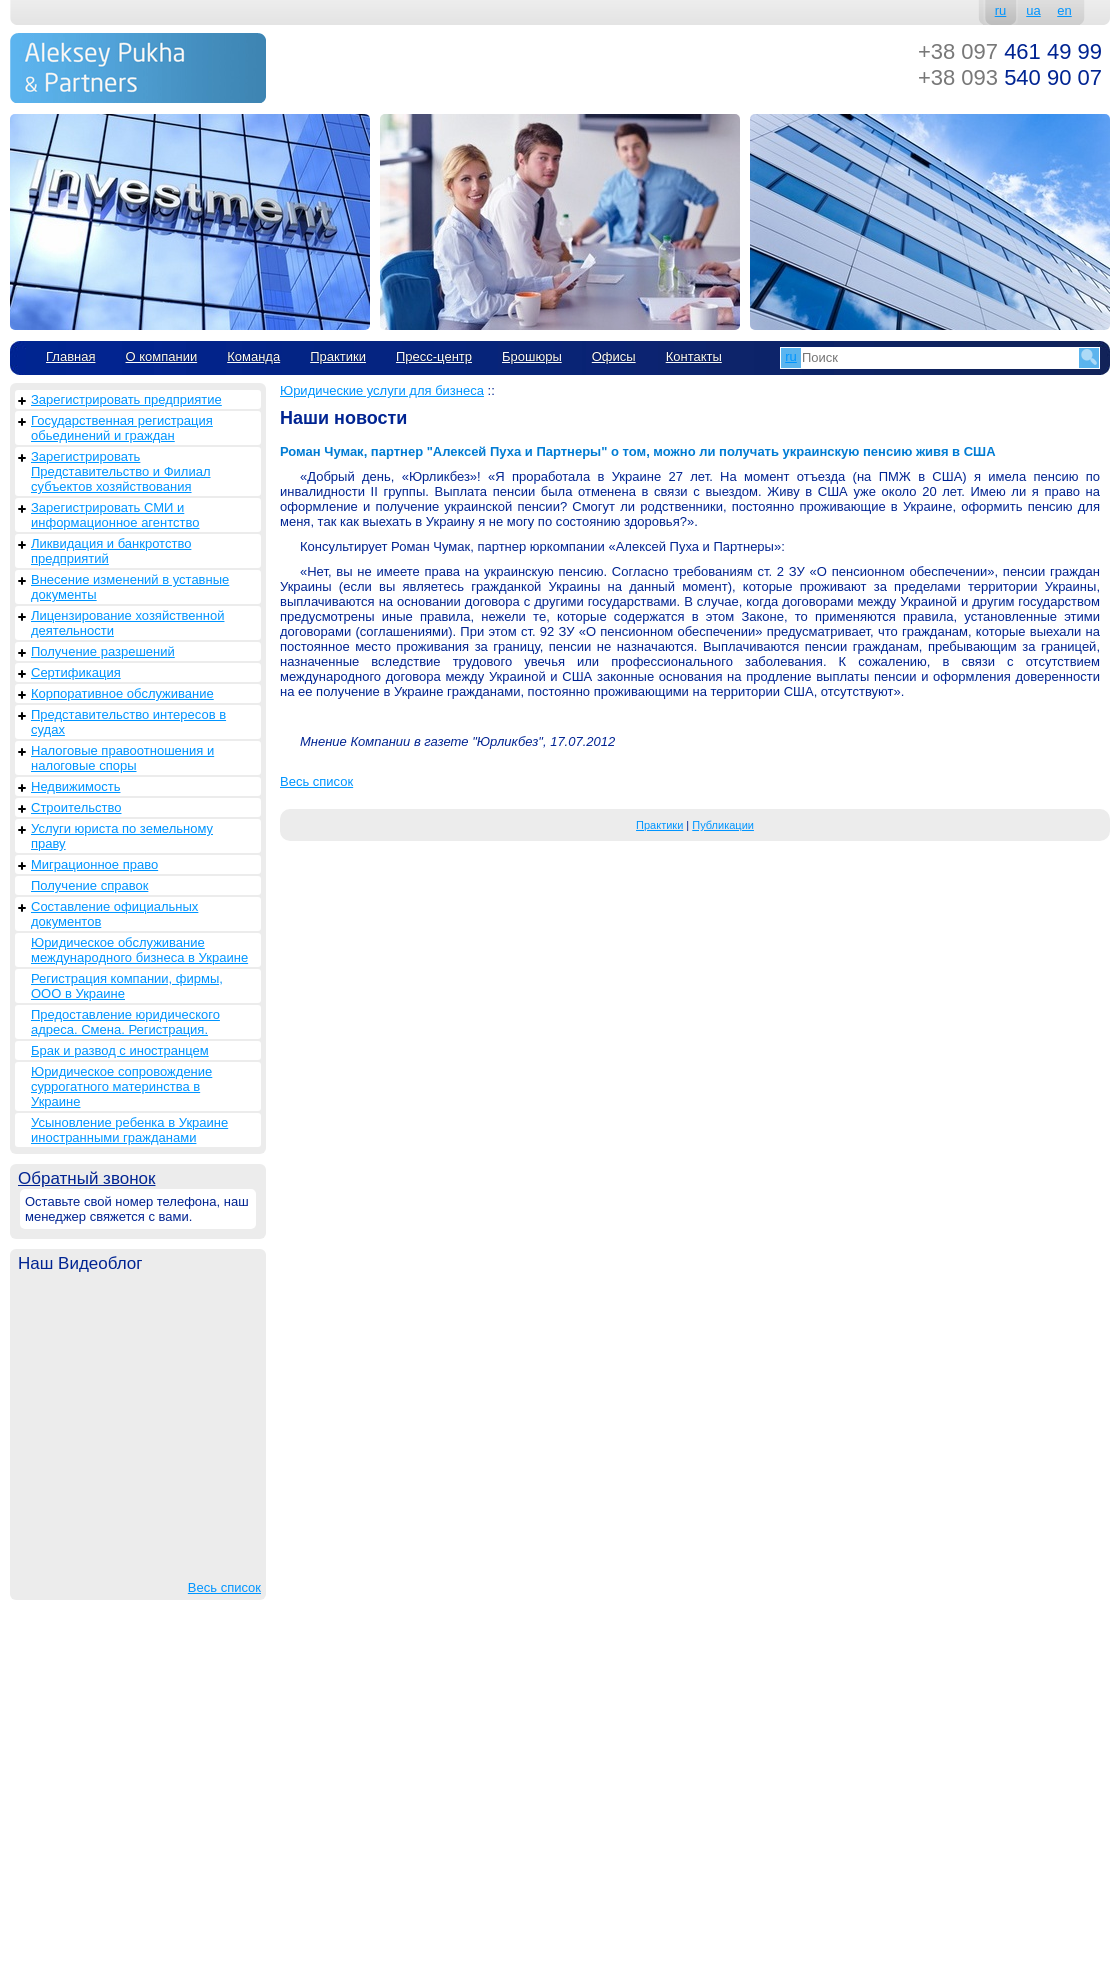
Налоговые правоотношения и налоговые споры (122, 758)
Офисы (614, 356)
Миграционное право (94, 864)
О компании (161, 356)
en (1064, 10)
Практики (338, 356)
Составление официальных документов (114, 914)
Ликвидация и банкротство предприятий (111, 551)
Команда (253, 356)
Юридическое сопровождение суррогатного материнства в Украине (121, 1086)
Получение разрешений (103, 651)
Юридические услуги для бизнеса (382, 390)
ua (1033, 10)
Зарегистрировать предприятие (126, 399)
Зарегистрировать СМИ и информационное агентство (115, 515)
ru (1001, 10)
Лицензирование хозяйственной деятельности (127, 623)
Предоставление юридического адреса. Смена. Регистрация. (125, 1022)
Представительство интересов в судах (128, 722)
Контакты (694, 356)
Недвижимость (75, 786)
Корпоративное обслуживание (122, 693)
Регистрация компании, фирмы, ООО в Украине (127, 986)
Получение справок (89, 885)
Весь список (224, 1587)
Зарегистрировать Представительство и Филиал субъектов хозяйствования (121, 471)
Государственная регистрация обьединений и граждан (122, 428)
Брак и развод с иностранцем (120, 1050)
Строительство (76, 807)
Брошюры (532, 356)
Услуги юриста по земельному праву (122, 836)
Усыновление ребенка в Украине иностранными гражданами (129, 1130)
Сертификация (76, 672)
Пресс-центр (434, 356)
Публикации (723, 825)
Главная (70, 356)
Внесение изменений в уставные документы (130, 587)
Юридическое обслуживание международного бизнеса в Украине (139, 950)
